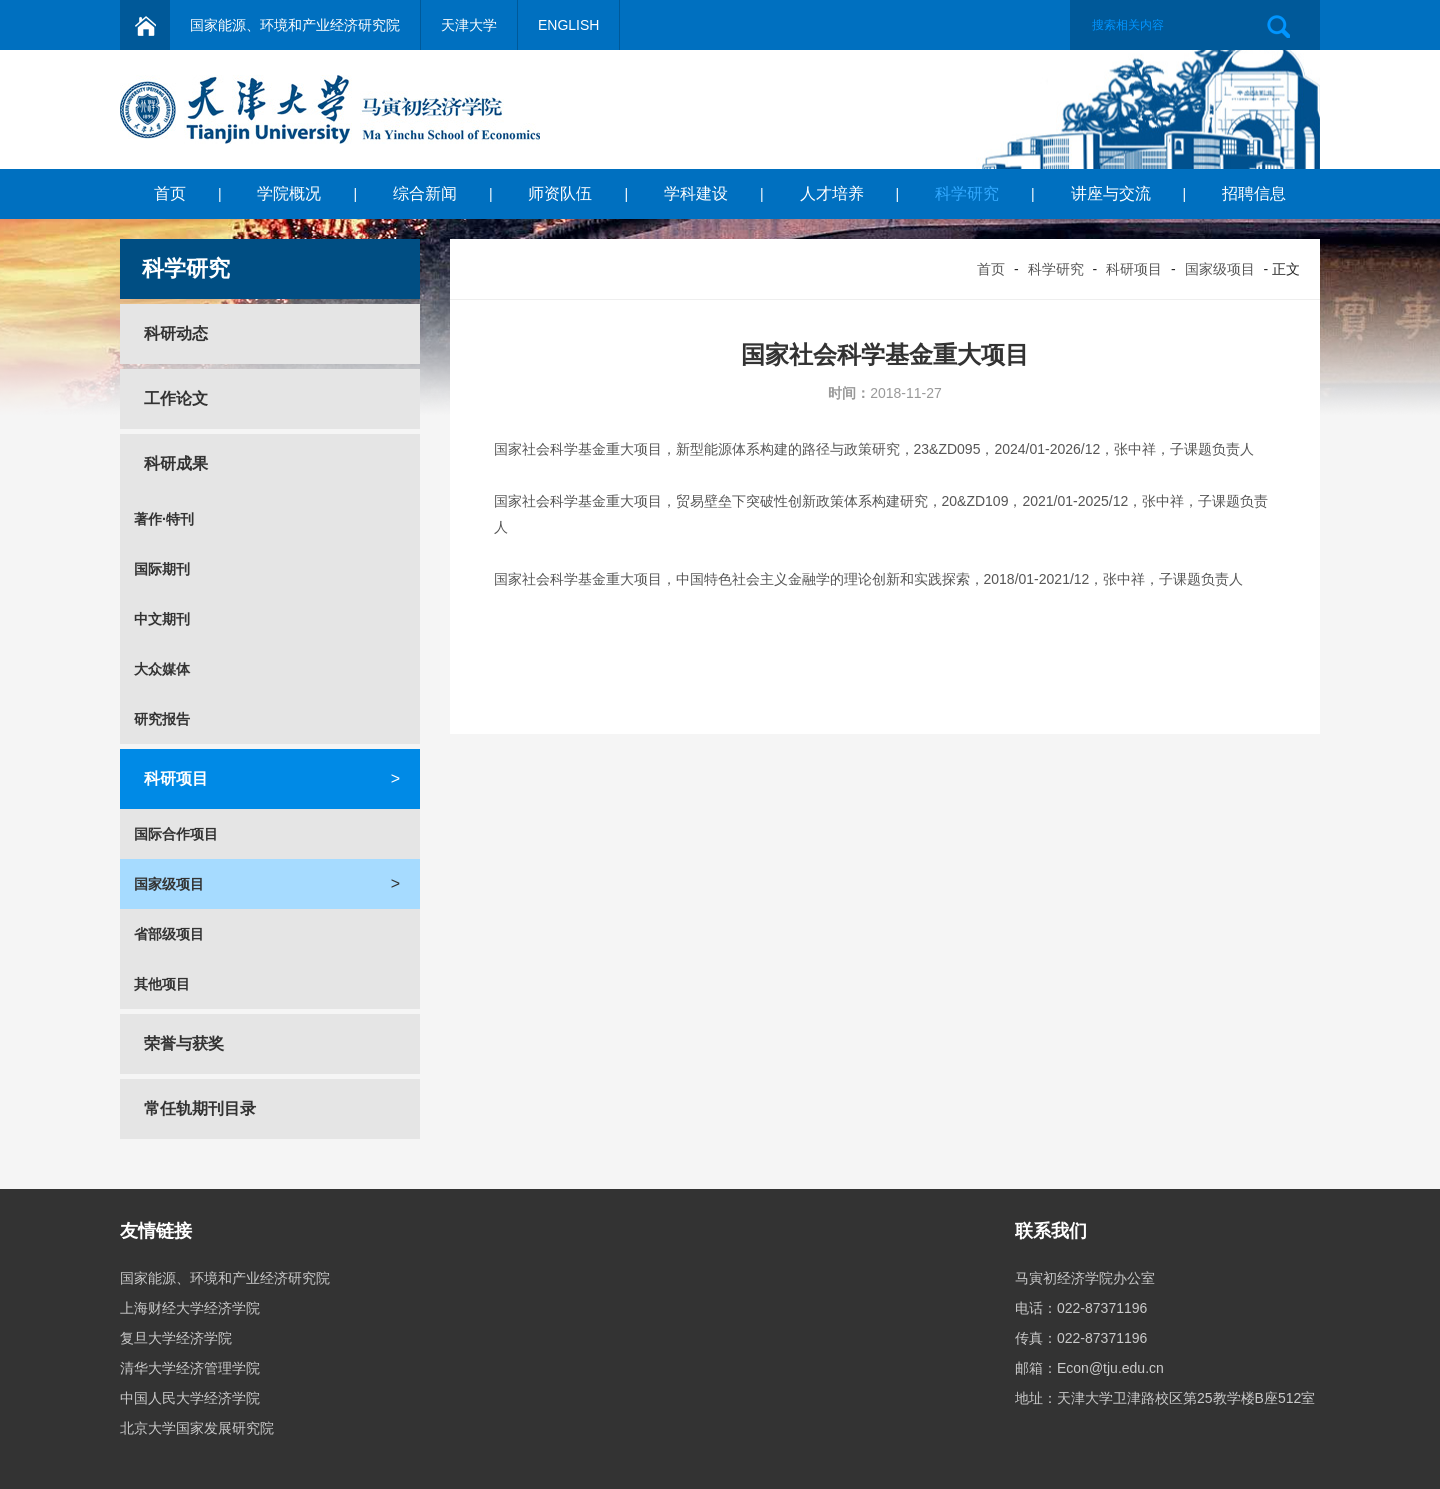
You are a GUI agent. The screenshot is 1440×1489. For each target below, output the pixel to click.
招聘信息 (1254, 193)
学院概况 (289, 193)
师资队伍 (560, 193)
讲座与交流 (1111, 193)
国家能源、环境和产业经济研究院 (295, 25)
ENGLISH (568, 25)
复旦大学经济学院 (176, 1338)
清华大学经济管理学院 (190, 1368)
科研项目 (1134, 269)
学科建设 (696, 193)
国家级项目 (1220, 269)
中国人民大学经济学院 (190, 1398)
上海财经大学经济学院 (190, 1308)
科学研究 (967, 193)
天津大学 (469, 25)
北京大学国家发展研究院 (197, 1428)
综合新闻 (425, 193)
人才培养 (832, 193)
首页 (170, 193)
